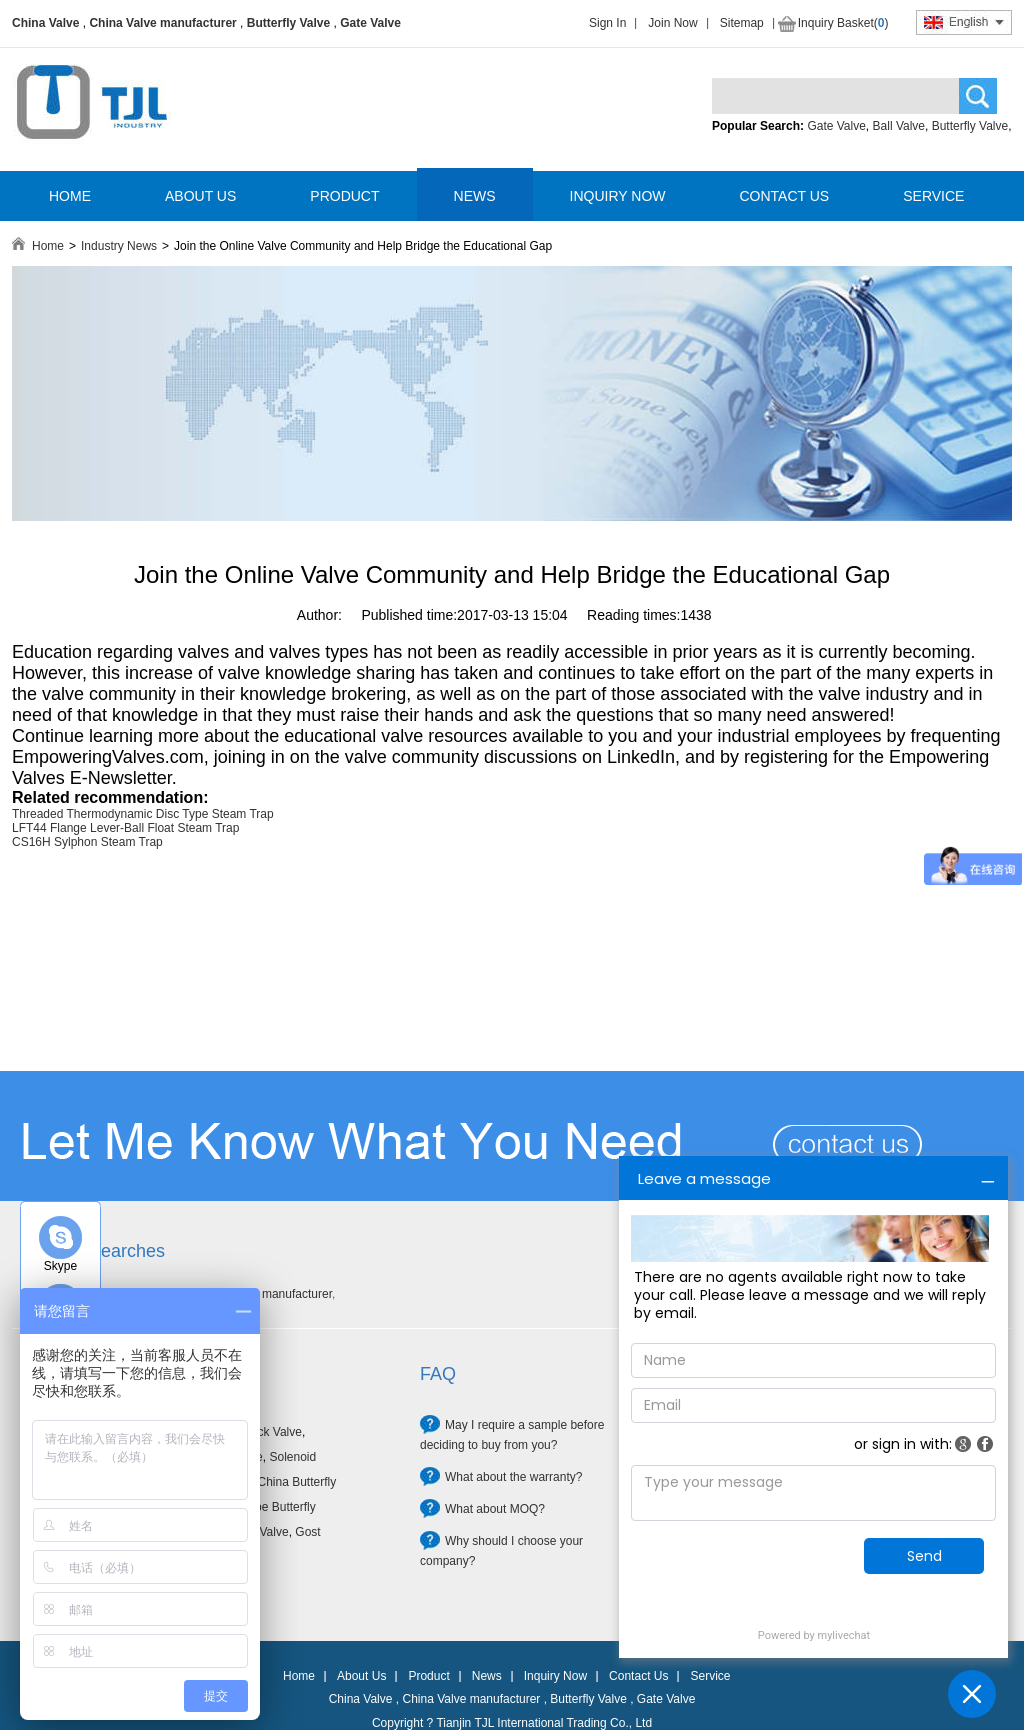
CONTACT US (784, 196)
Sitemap (742, 23)
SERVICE (933, 196)
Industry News (119, 246)
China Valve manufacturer (162, 23)
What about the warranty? (513, 1477)
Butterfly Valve (288, 23)
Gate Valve (370, 23)
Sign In (607, 23)
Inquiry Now (555, 1676)
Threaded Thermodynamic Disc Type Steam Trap (143, 814)
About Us (361, 1676)
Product (428, 1676)
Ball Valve (899, 126)
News (487, 1676)
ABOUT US (200, 196)
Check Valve (268, 1432)
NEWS (475, 196)
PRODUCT (344, 196)
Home (48, 246)
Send (924, 1556)
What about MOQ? (495, 1509)
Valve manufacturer (280, 1294)
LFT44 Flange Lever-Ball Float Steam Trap (125, 828)
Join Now (672, 23)
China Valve (45, 23)
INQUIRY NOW (618, 196)
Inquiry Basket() (843, 23)
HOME (70, 196)
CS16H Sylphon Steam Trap (87, 842)
